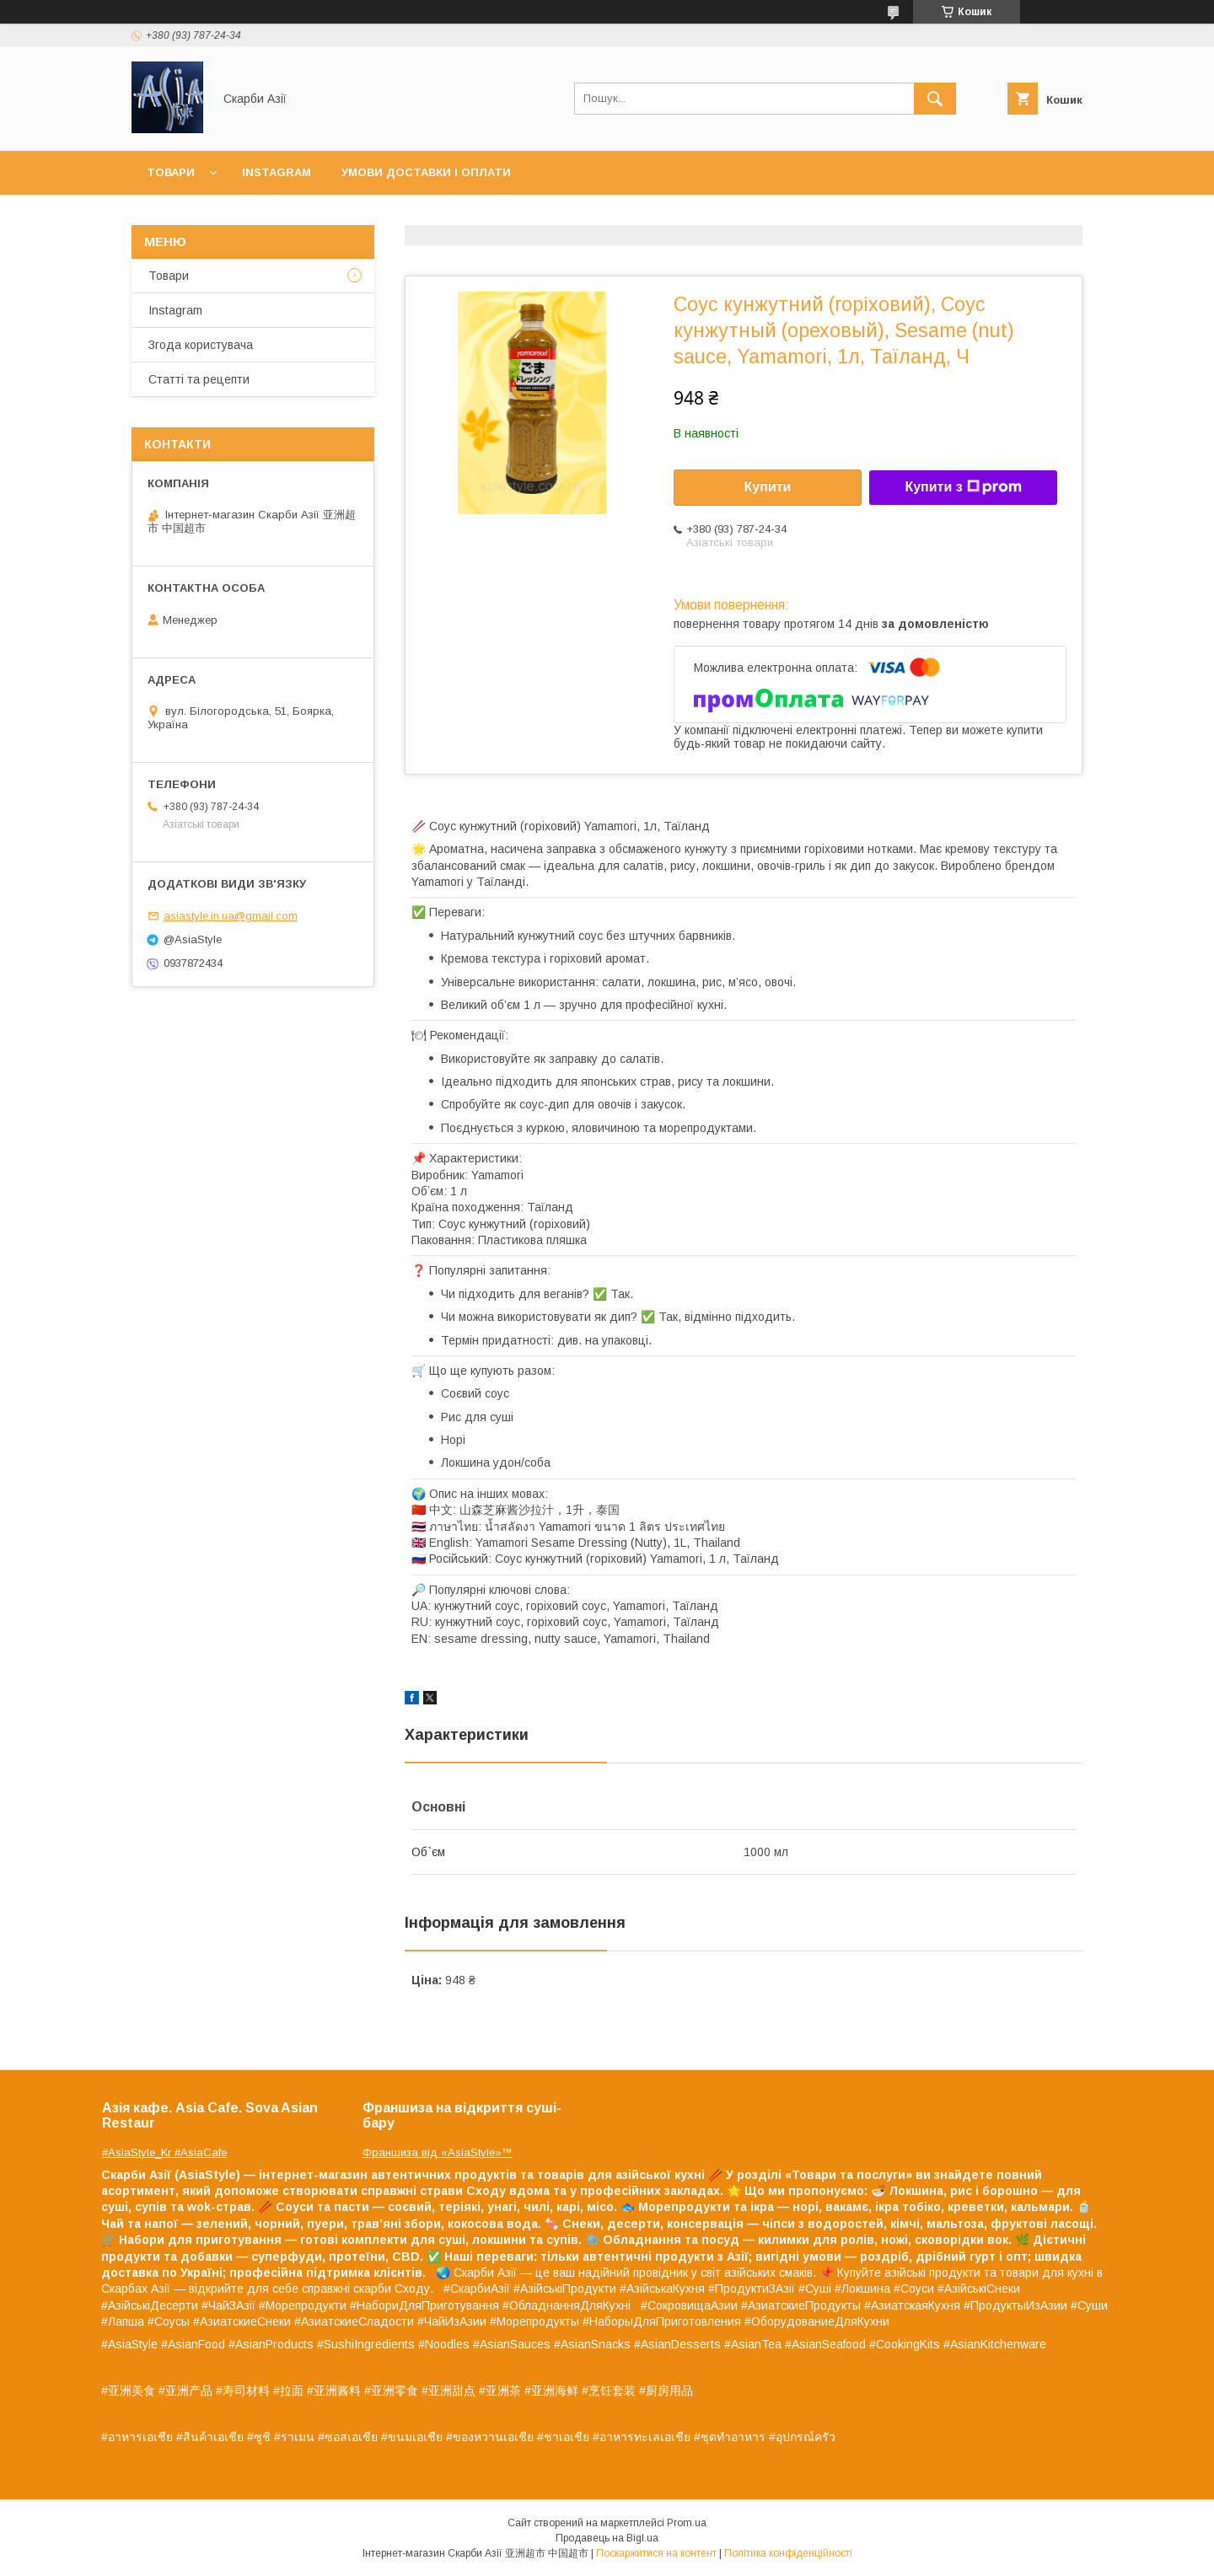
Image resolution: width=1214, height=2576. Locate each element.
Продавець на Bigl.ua (607, 2538)
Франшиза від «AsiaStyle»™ (438, 2152)
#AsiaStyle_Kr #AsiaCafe (164, 2152)
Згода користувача (200, 345)
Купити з (963, 487)
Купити (768, 487)
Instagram (276, 172)
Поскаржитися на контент (656, 2553)
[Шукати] (935, 99)
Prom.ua (686, 2523)
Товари (171, 172)
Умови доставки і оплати (426, 172)
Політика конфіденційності (788, 2553)
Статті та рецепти (199, 379)
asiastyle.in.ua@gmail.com (231, 916)
